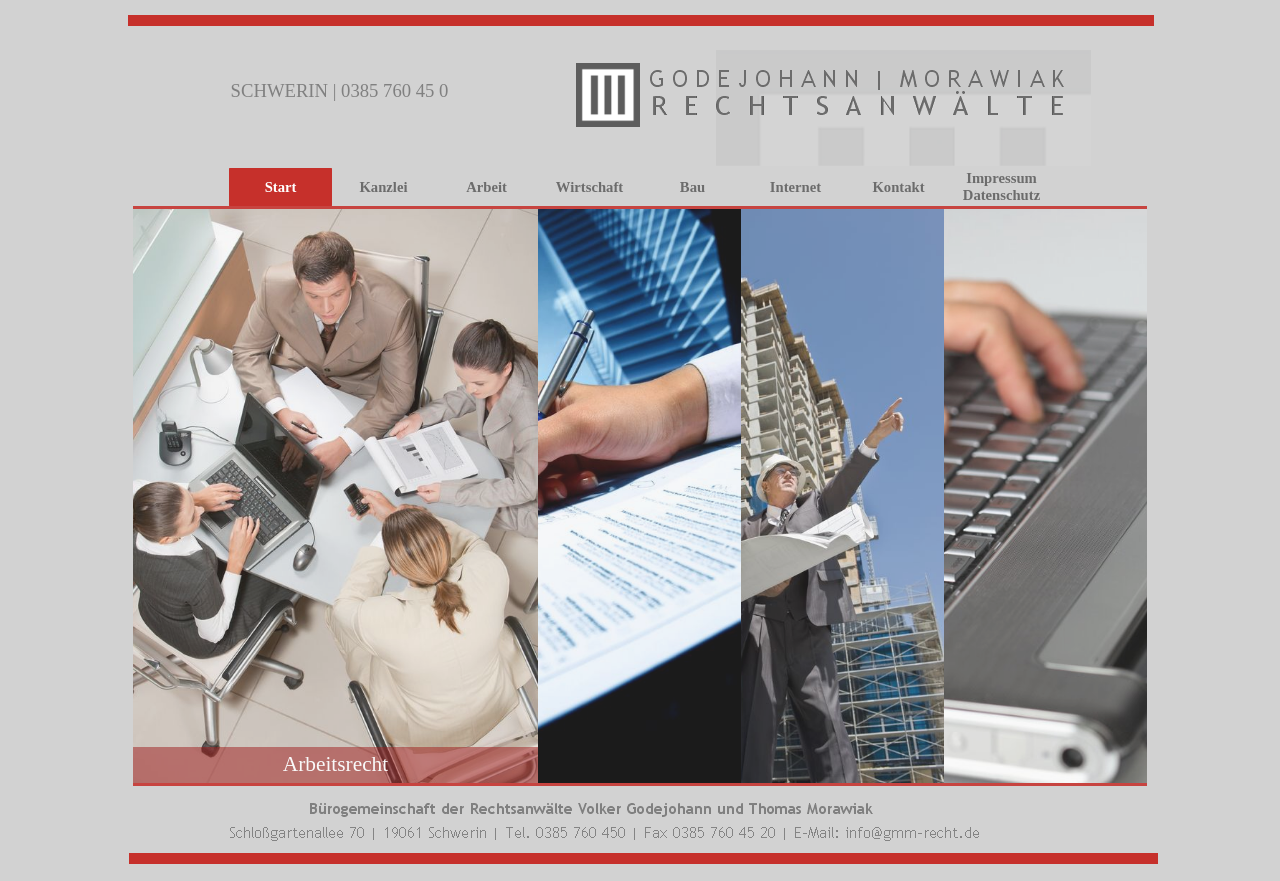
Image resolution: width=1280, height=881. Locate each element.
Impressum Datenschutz (1001, 186)
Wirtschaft (589, 187)
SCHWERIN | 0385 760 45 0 (340, 90)
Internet (795, 187)
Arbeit (486, 187)
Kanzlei (383, 187)
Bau (692, 187)
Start (281, 187)
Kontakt (898, 187)
